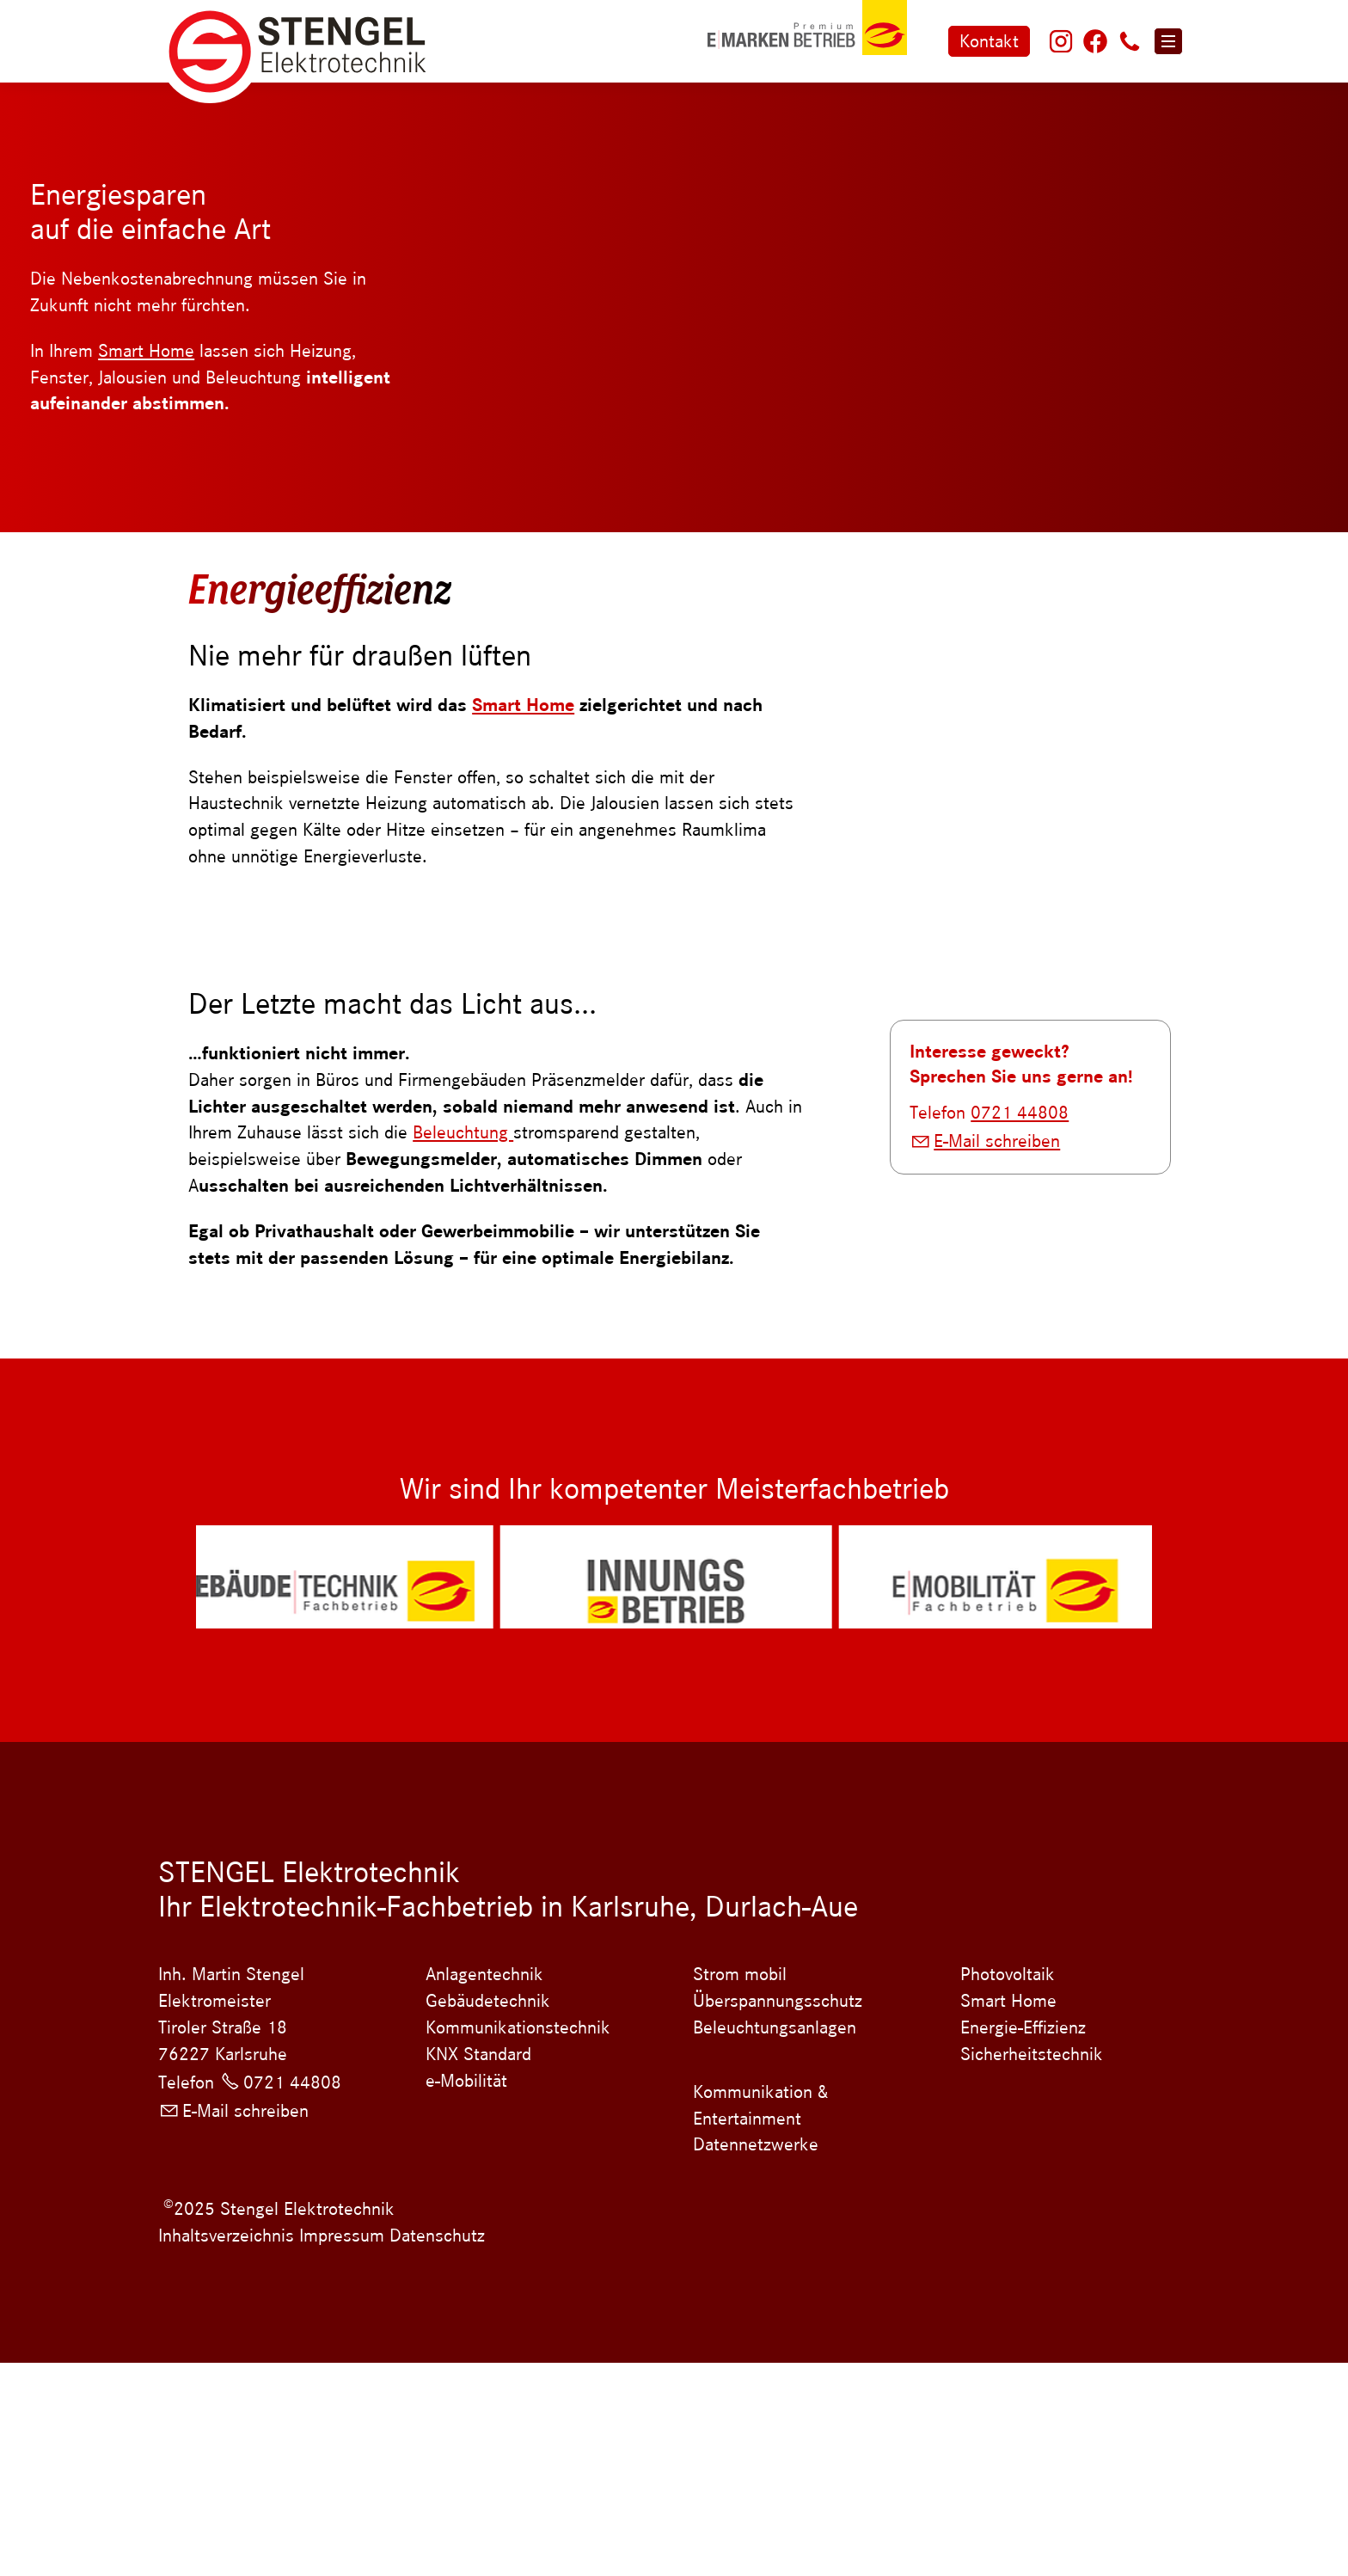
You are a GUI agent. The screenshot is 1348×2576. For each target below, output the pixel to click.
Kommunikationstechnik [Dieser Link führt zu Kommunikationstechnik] (518, 2240)
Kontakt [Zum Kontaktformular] (989, 41)
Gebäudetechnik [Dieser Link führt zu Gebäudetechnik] (488, 2214)
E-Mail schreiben (997, 1519)
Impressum (341, 2449)
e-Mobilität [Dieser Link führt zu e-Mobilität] (466, 2293)
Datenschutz (434, 2449)
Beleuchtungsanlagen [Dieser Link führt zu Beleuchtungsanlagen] (774, 2240)
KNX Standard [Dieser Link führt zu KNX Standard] (478, 2267)
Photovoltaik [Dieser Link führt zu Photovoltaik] (1007, 2187)
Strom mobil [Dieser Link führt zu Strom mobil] (740, 2187)
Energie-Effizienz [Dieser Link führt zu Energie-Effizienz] (1023, 2240)
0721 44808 (1020, 1491)
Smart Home (146, 351)
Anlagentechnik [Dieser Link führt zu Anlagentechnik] (484, 2187)
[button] (1061, 41)
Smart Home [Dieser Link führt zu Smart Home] (1008, 2214)
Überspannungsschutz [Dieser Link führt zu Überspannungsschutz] (777, 2214)
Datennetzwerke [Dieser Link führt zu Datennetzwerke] (755, 2357)
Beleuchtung (463, 1132)
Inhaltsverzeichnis (226, 2449)
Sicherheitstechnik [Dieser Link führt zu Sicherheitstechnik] (1031, 2267)
